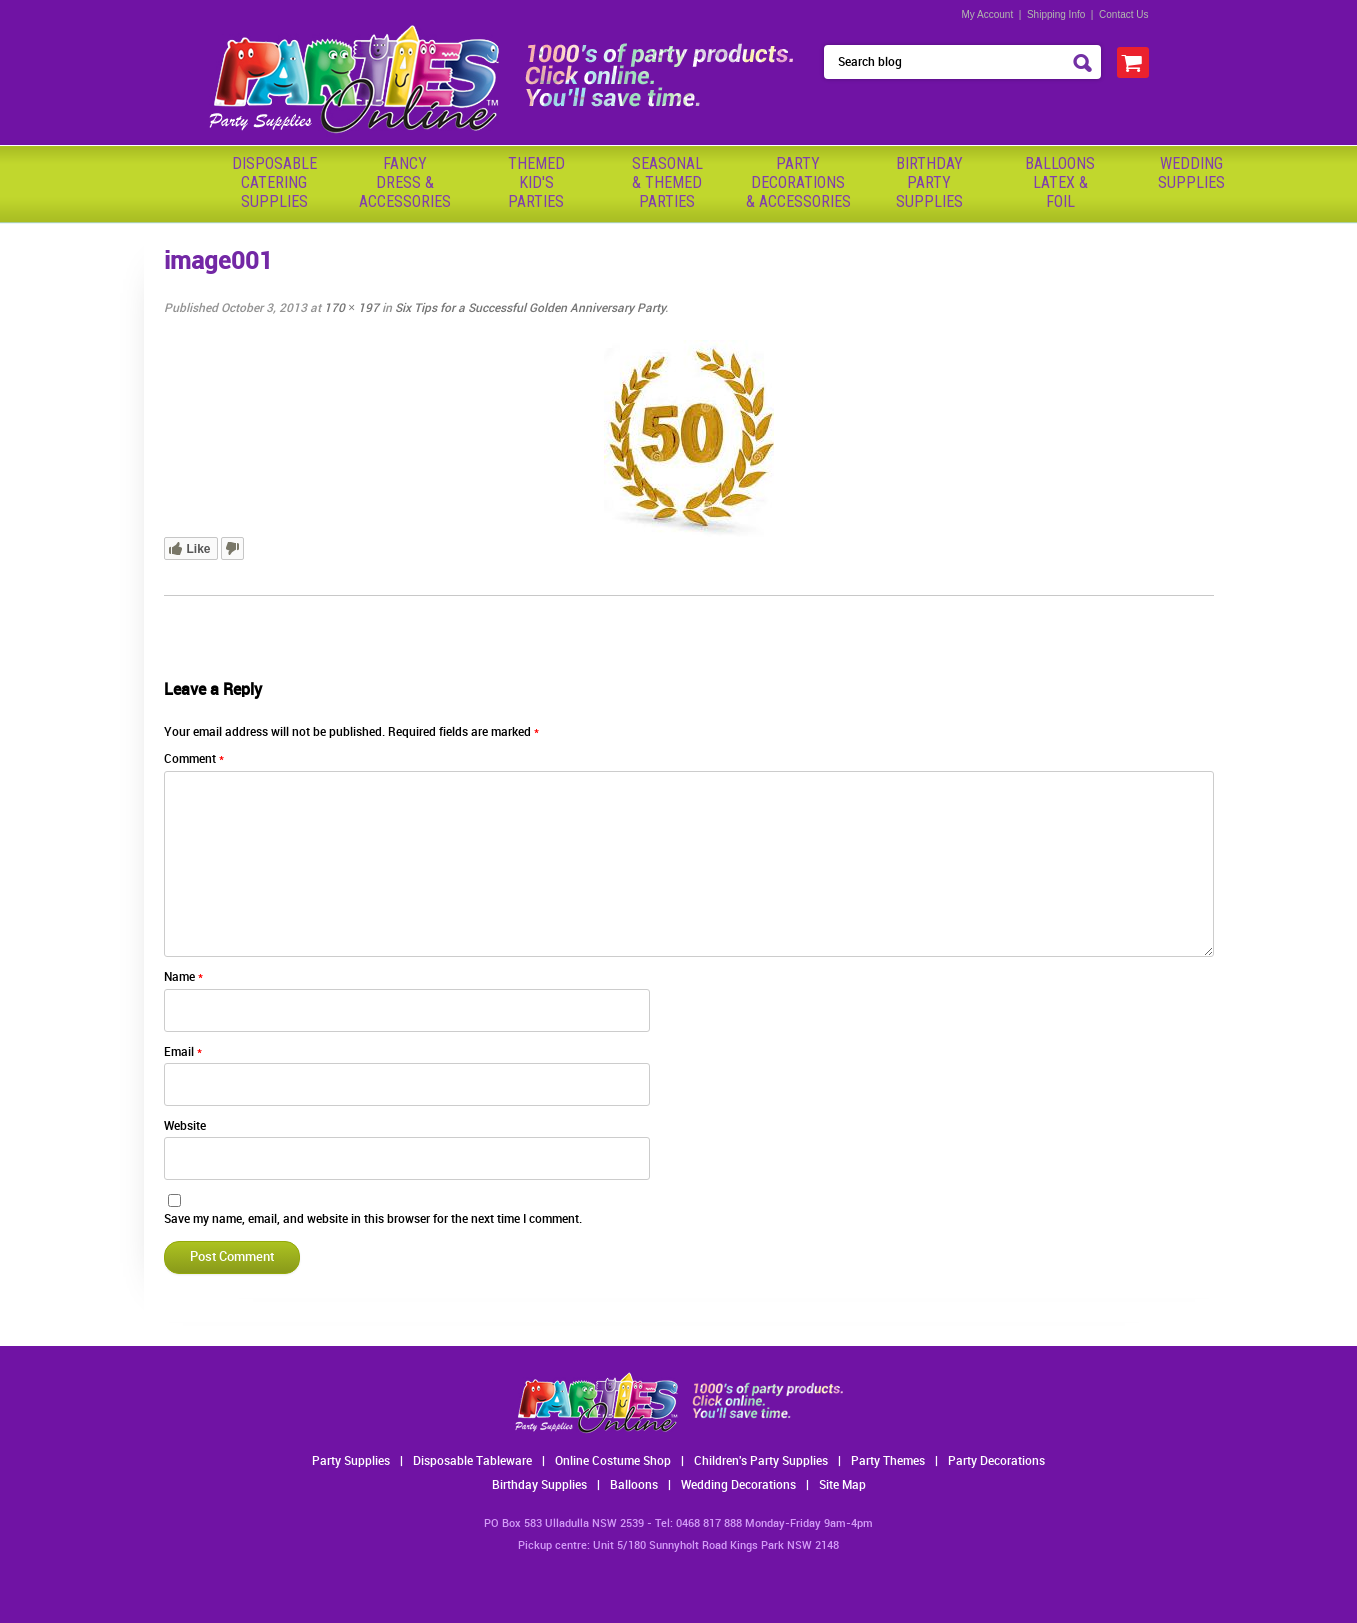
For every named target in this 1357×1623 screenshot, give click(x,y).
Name (183, 977)
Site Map (842, 1485)
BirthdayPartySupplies (929, 182)
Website (185, 1126)
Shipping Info (1056, 14)
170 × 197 (351, 308)
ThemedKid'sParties (536, 182)
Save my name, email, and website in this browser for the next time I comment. (373, 1219)
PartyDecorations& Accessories (798, 182)
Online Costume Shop (613, 1461)
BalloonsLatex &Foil (1060, 182)
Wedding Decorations (738, 1485)
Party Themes (888, 1461)
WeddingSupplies (1191, 173)
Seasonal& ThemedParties (667, 182)
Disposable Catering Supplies (274, 182)
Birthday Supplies (539, 1485)
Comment (194, 759)
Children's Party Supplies (761, 1461)
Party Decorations (996, 1461)
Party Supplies (351, 1461)
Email (183, 1052)
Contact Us (1123, 14)
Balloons (634, 1485)
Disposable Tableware (472, 1461)
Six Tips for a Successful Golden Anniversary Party (530, 308)
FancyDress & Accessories (405, 182)
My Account (988, 14)
